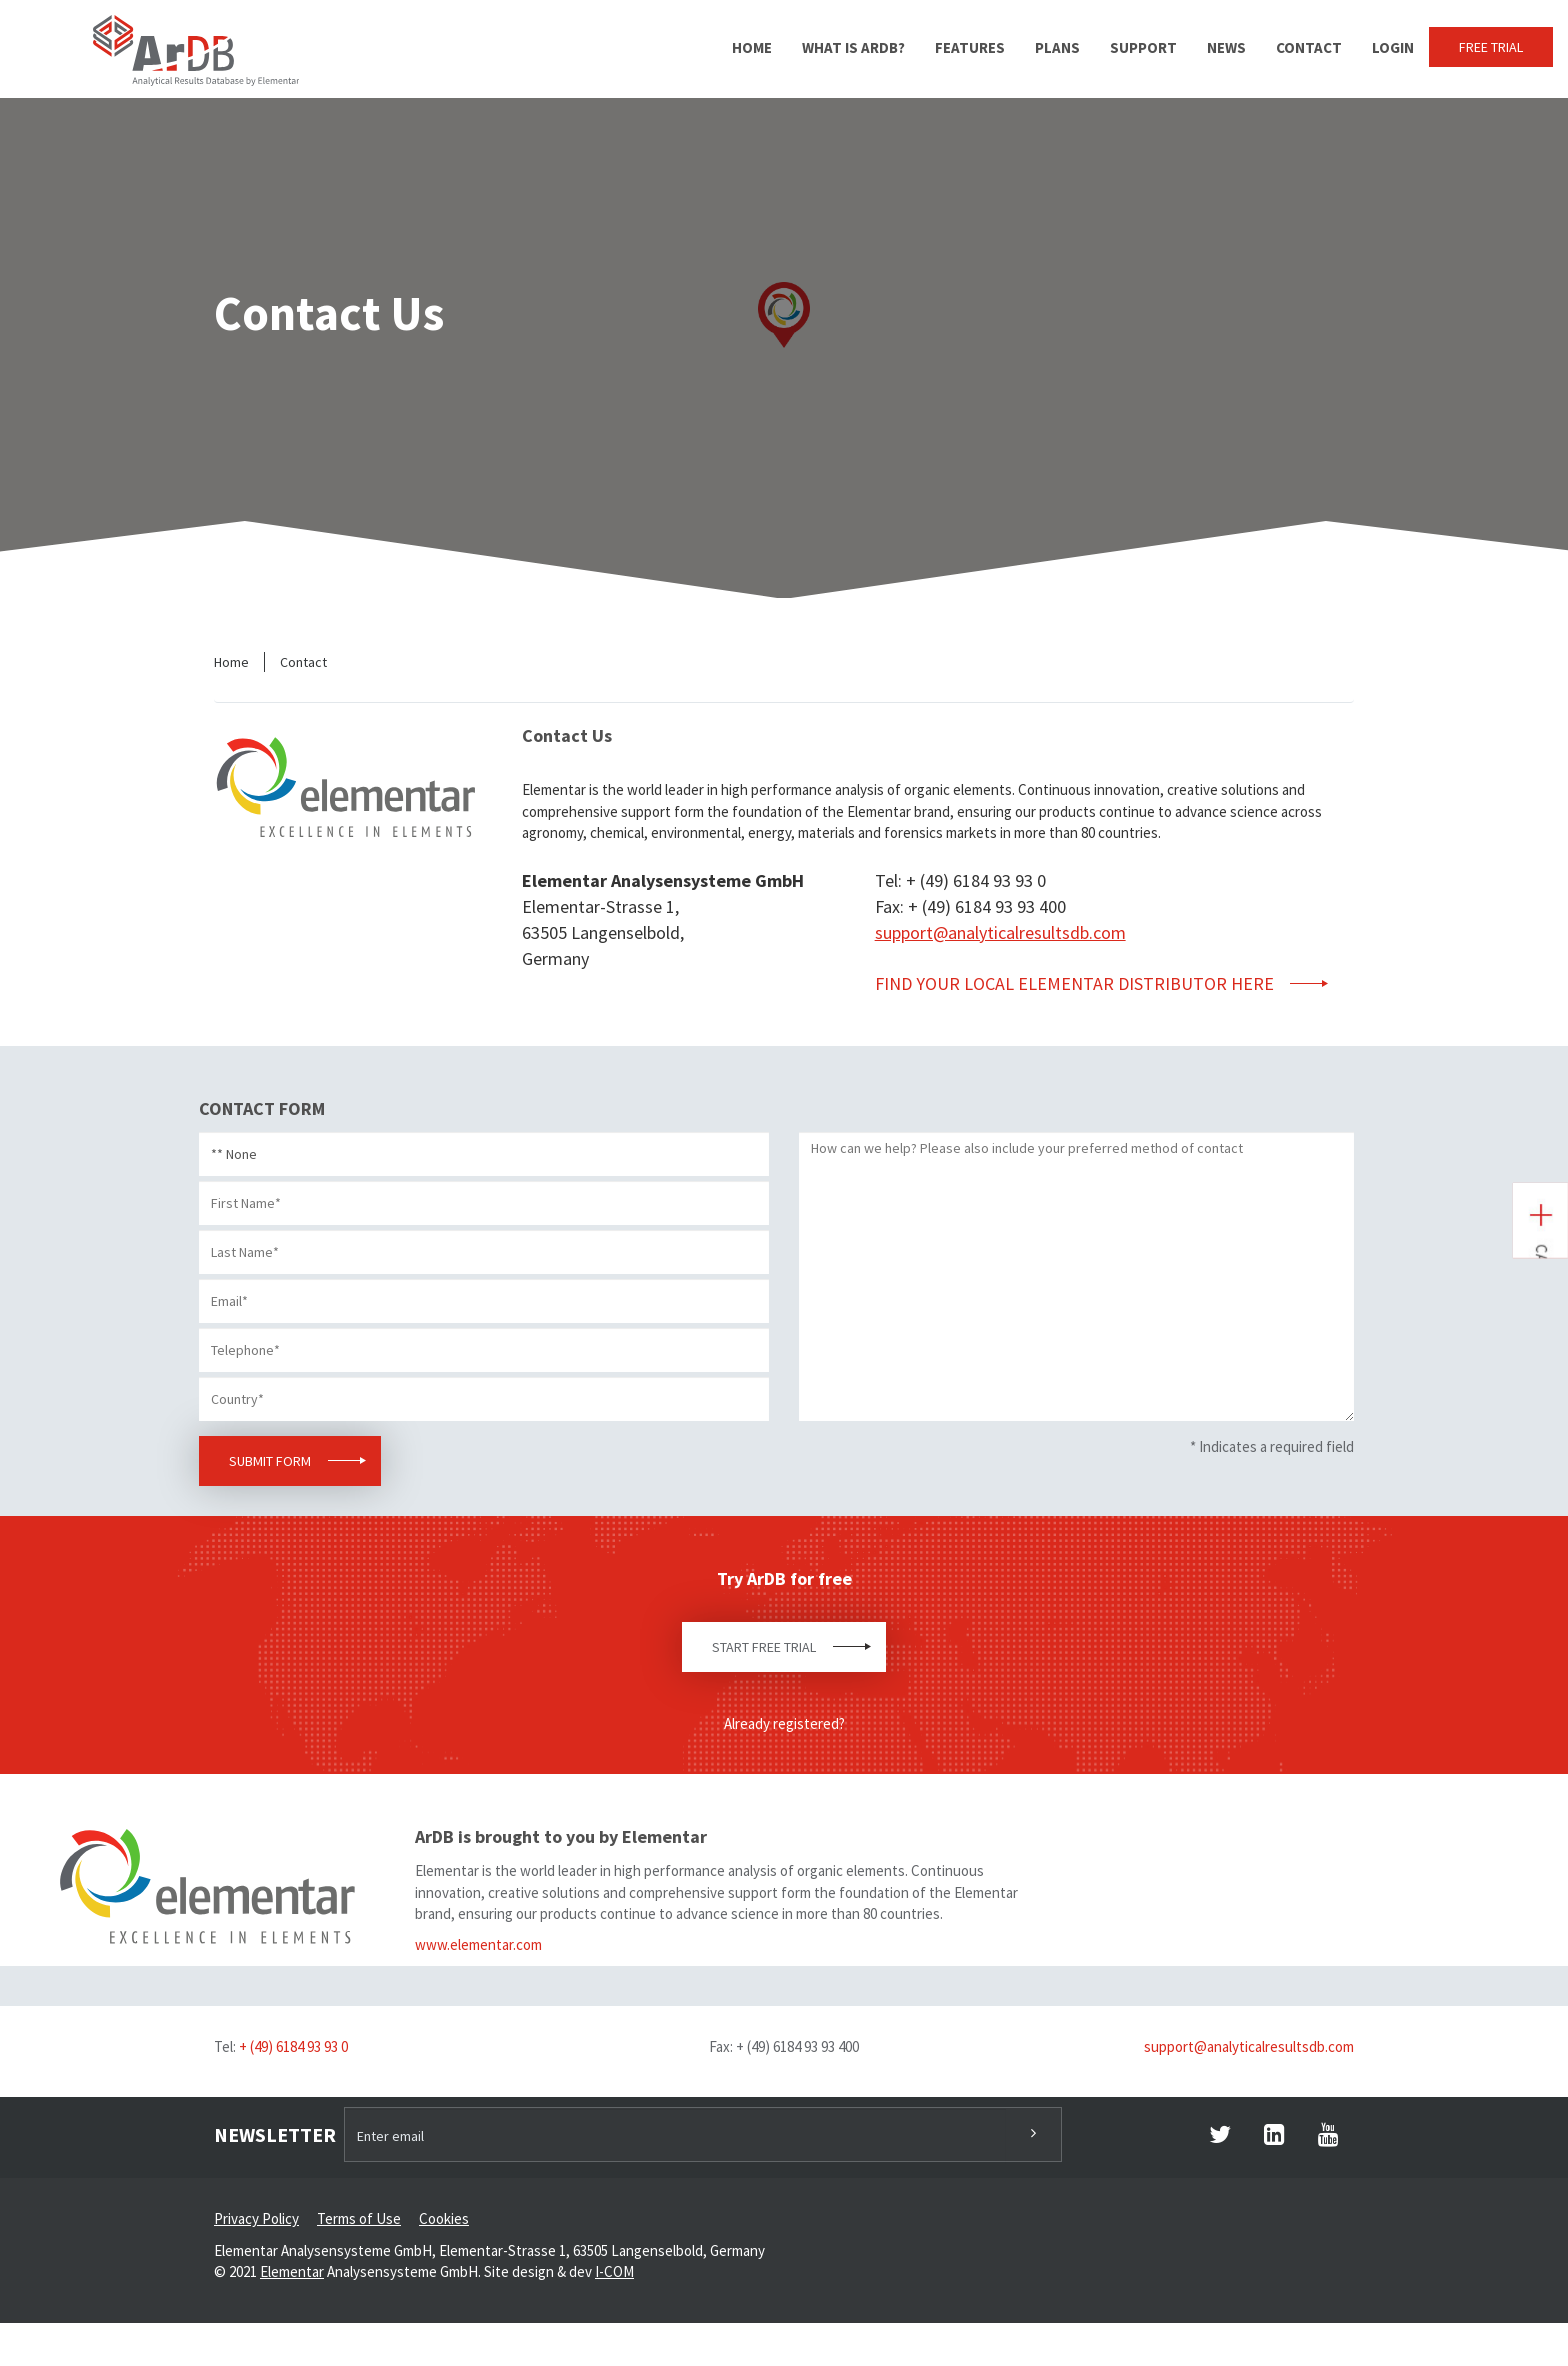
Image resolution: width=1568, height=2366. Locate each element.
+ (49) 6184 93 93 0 (293, 2046)
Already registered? (784, 1723)
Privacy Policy (256, 2218)
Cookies (444, 2218)
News (1226, 47)
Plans (1057, 47)
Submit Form (270, 1461)
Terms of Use (359, 2218)
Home (752, 47)
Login (1393, 47)
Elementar (292, 2271)
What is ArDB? (853, 47)
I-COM (614, 2271)
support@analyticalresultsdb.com (1000, 932)
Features (970, 47)
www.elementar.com (478, 1944)
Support (1143, 47)
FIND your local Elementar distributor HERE (1076, 983)
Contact (1309, 47)
